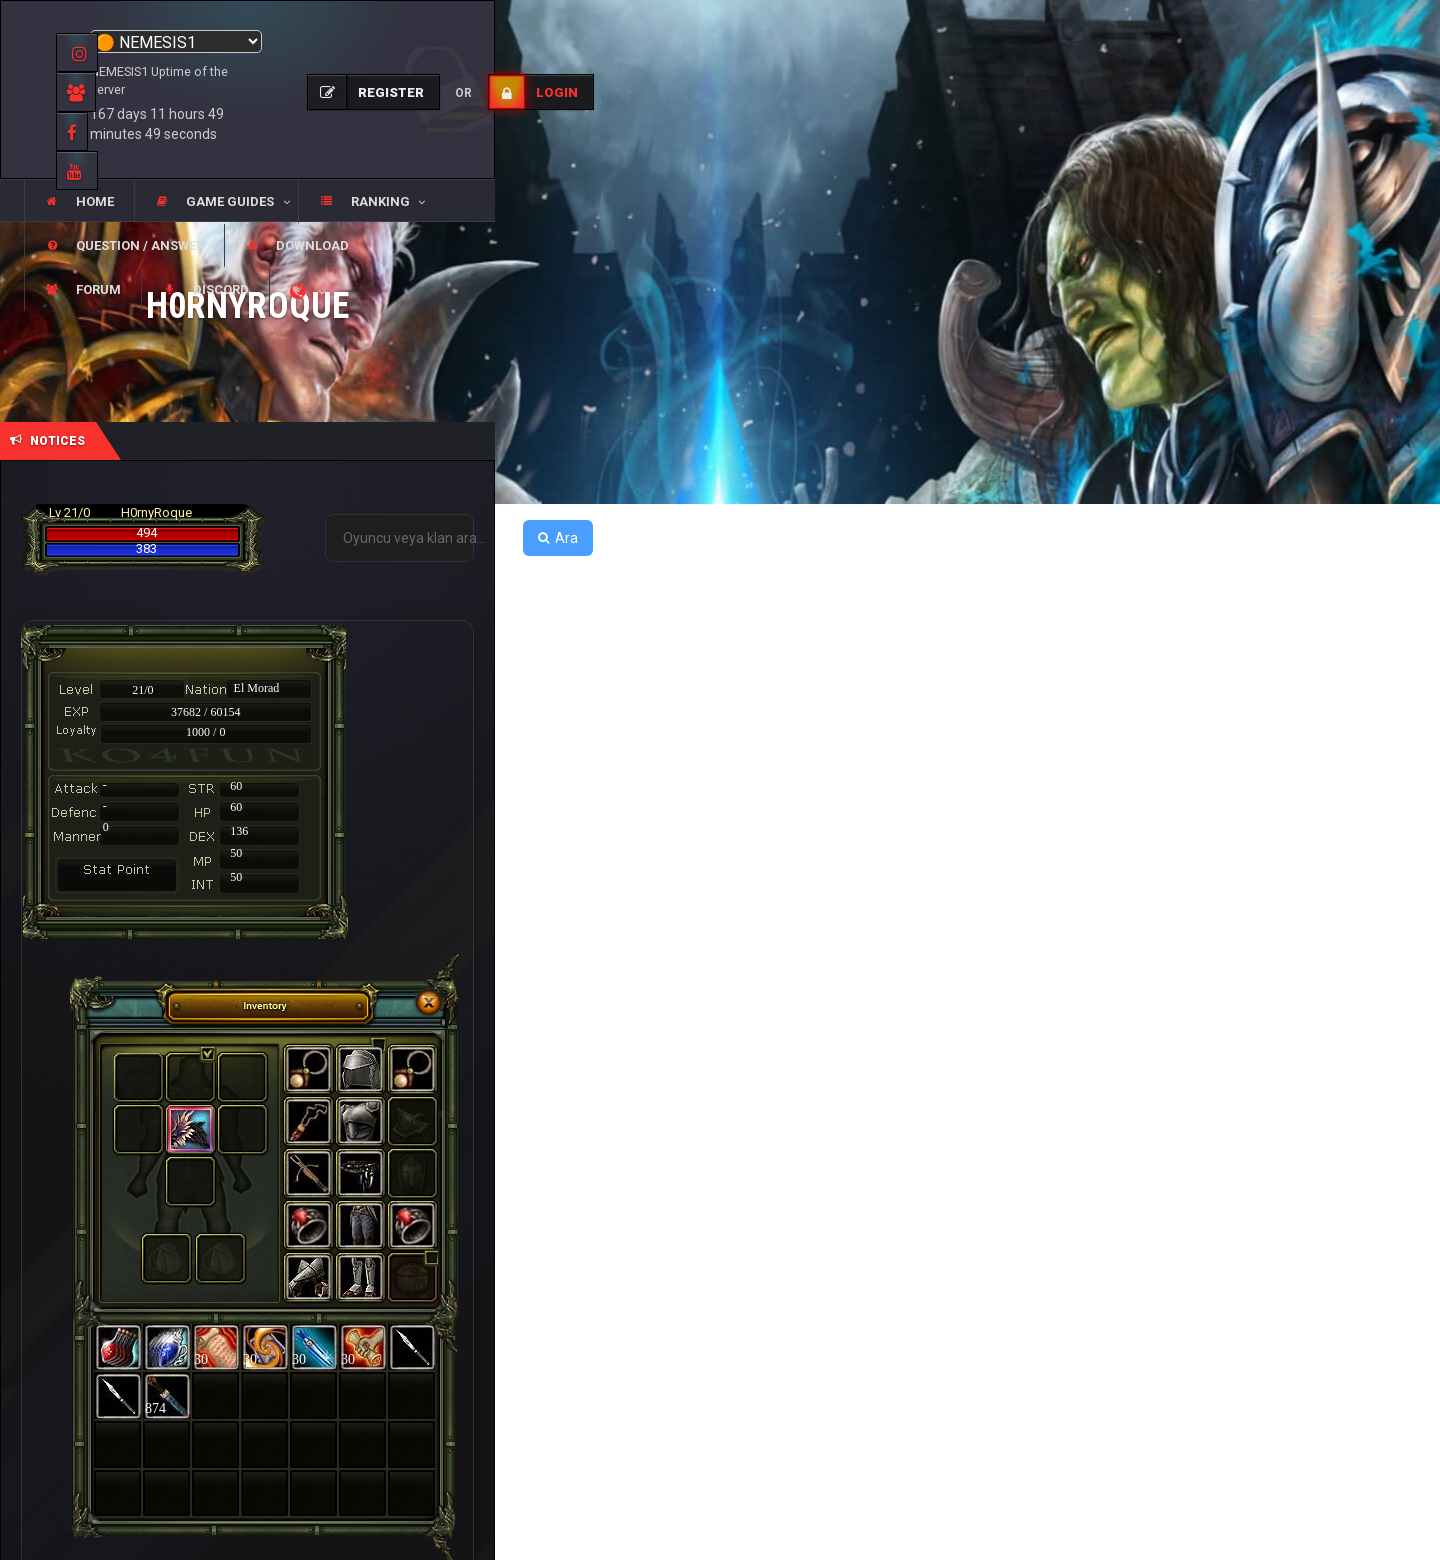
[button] (216, 202)
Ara (558, 538)
